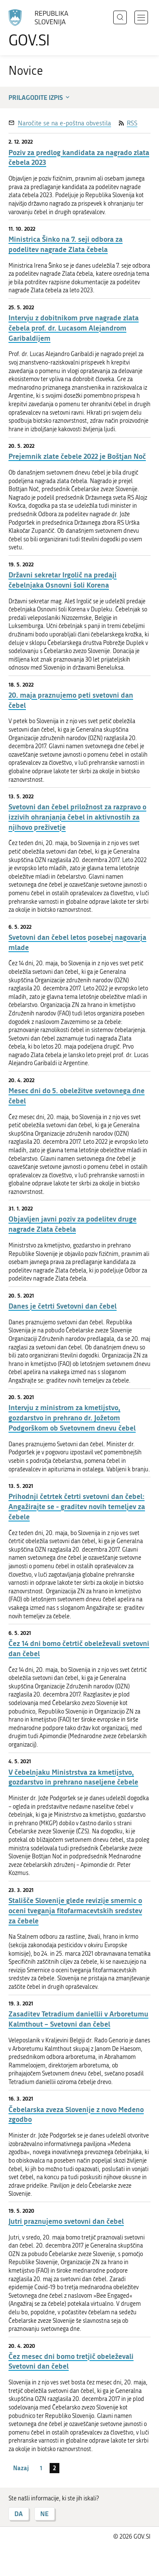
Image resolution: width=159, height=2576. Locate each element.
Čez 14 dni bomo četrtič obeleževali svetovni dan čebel (78, 1648)
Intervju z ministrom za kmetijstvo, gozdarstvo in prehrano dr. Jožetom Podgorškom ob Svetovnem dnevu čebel (72, 1418)
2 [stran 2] (54, 2467)
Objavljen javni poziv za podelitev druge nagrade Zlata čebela (72, 1224)
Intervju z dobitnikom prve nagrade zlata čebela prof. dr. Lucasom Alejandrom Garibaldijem (73, 328)
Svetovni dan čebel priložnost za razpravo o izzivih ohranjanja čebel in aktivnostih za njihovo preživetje (77, 817)
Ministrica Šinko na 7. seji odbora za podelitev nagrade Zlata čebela (65, 244)
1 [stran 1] (41, 2467)
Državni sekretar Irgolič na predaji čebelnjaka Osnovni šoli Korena (62, 580)
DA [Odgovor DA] (18, 2513)
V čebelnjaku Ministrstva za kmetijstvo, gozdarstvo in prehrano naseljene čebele (73, 1777)
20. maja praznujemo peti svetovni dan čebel (70, 700)
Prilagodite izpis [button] (39, 97)
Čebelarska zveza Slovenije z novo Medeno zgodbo (76, 2114)
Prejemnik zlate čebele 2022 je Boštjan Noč (77, 456)
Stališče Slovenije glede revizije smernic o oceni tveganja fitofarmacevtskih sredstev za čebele (75, 1910)
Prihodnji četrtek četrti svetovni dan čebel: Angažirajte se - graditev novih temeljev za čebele (76, 1506)
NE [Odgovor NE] (44, 2513)
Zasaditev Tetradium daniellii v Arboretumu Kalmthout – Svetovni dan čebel (78, 2019)
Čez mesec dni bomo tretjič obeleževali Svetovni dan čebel (71, 2361)
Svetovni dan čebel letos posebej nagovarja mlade (77, 942)
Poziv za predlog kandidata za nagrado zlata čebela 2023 (78, 157)
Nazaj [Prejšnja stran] (21, 2467)
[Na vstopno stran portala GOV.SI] (42, 28)
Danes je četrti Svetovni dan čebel (62, 1306)
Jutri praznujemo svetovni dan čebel (66, 2221)
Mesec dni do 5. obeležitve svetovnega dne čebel (76, 1096)
